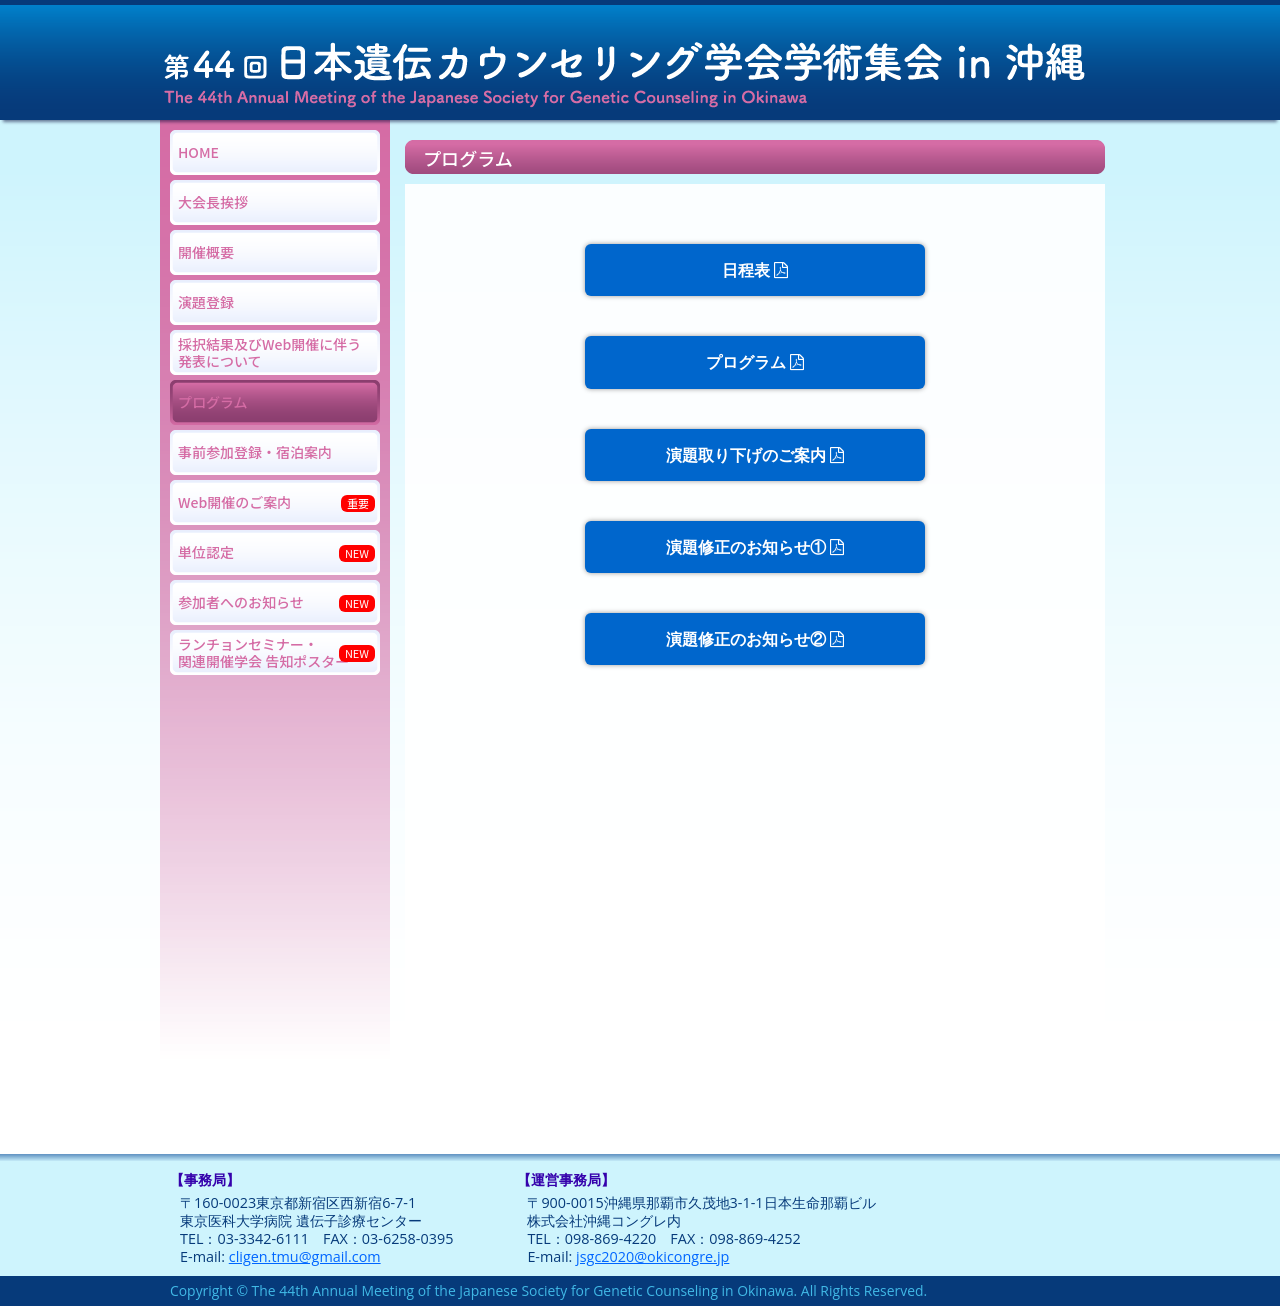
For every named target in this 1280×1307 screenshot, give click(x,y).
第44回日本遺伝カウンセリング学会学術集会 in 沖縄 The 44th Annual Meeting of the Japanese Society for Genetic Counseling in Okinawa (640, 60)
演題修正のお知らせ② (755, 639)
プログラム (755, 362)
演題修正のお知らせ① (755, 547)
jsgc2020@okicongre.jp (652, 1256)
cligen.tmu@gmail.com (305, 1256)
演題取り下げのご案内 (755, 455)
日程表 (755, 270)
